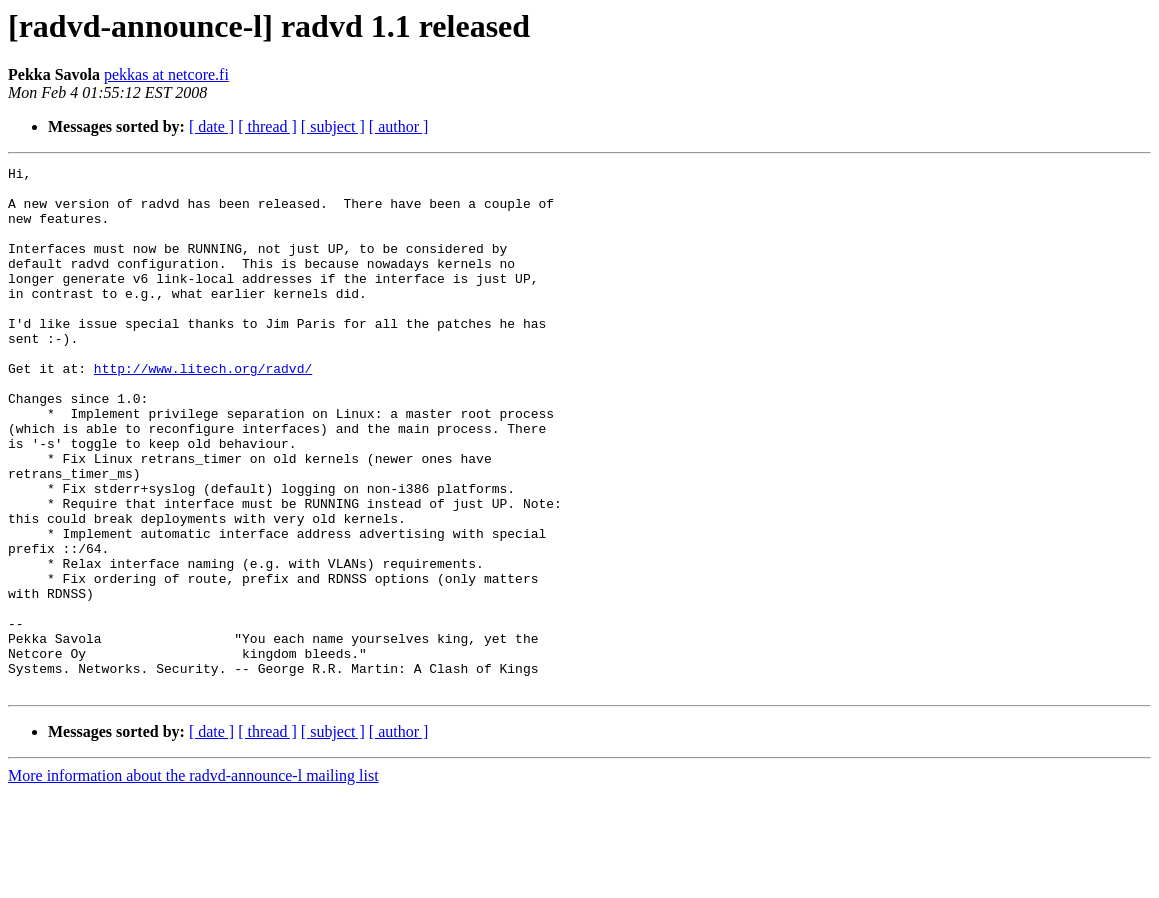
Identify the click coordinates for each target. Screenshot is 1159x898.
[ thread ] (267, 126)
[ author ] (399, 126)
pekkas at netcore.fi (166, 74)
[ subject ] (333, 126)
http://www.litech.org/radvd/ (203, 410)
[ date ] (211, 126)
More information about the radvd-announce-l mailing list (193, 880)
